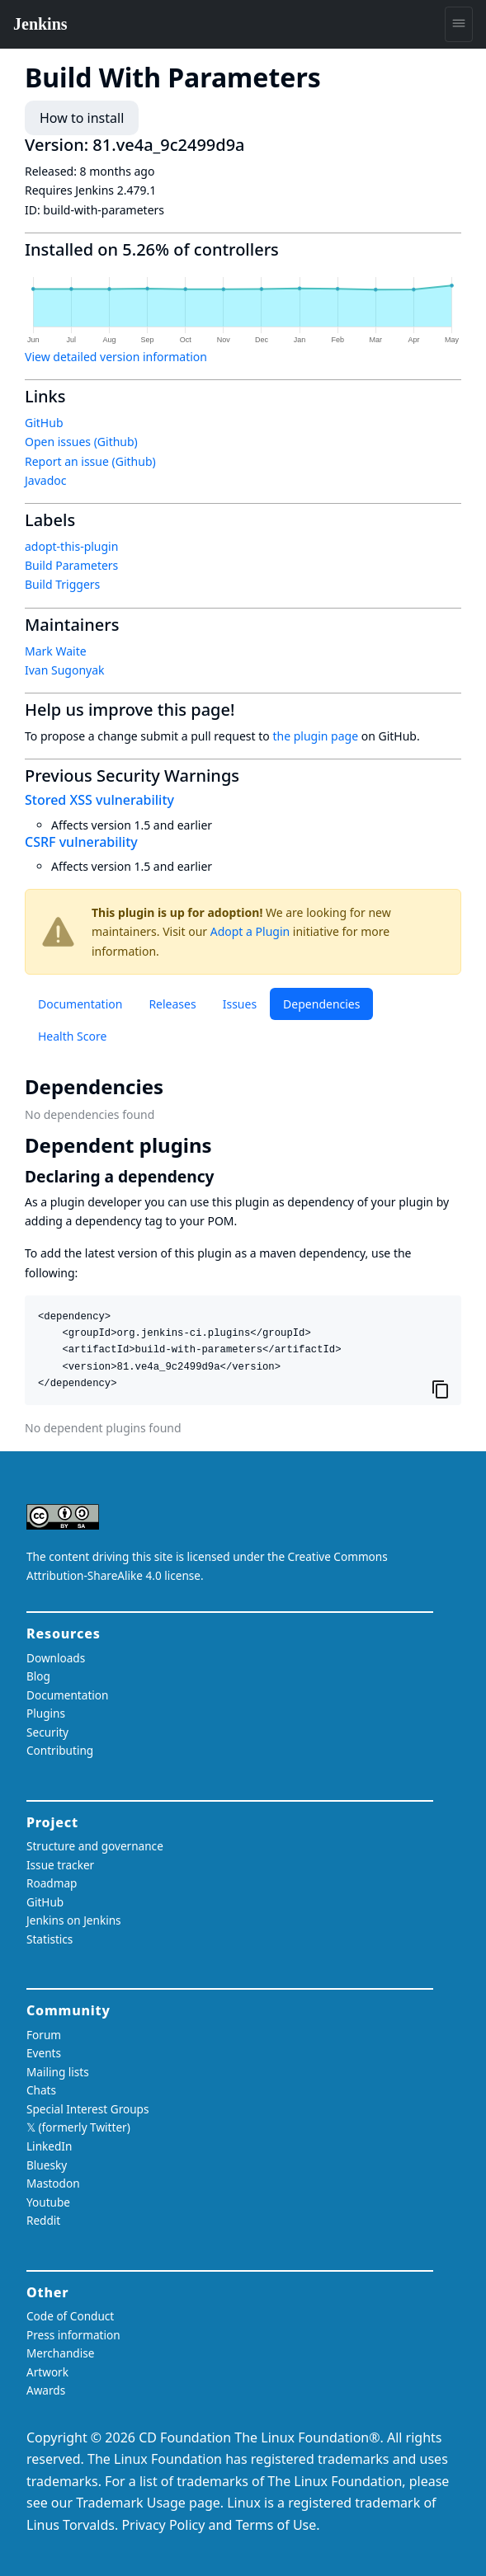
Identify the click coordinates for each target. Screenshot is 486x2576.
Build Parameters (71, 565)
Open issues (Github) (81, 441)
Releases (172, 1004)
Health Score (72, 1036)
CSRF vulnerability (81, 842)
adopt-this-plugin (71, 546)
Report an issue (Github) (90, 461)
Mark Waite (56, 651)
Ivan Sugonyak (65, 670)
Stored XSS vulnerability (99, 800)
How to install (82, 118)
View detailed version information (116, 356)
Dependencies (321, 1004)
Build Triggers (62, 584)
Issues (240, 1004)
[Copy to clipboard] (440, 1389)
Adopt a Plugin (250, 931)
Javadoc (45, 480)
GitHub (44, 422)
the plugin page (315, 736)
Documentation (80, 1004)
